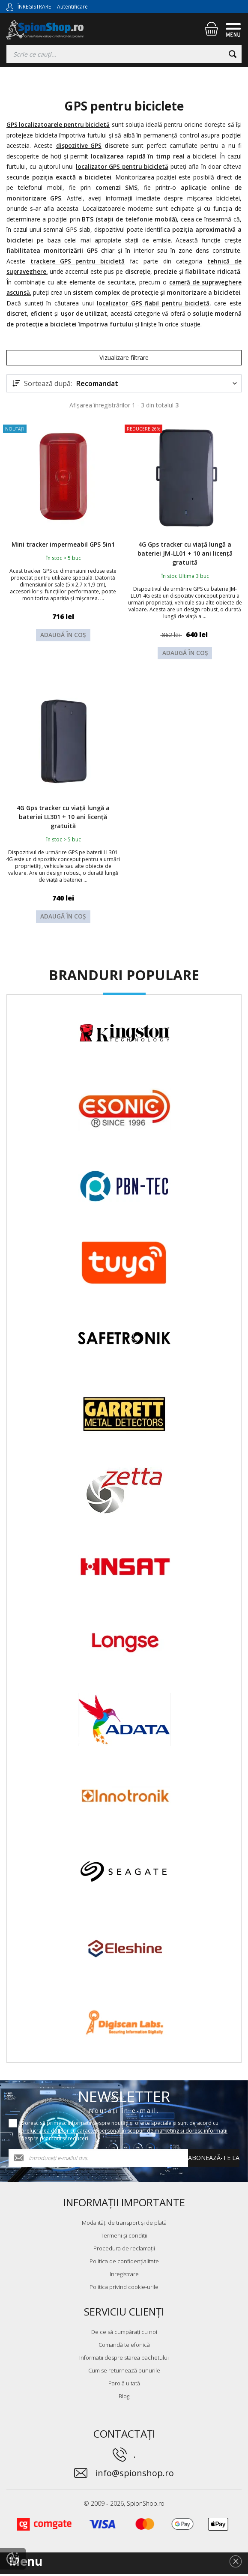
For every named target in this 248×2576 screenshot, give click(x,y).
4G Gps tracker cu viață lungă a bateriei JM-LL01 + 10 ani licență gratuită (185, 556)
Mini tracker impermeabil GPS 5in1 (63, 551)
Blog (124, 2398)
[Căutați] (124, 54)
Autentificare (72, 6)
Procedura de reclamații (124, 2250)
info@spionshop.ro (135, 2475)
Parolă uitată (124, 2385)
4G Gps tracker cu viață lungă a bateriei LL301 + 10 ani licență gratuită (63, 817)
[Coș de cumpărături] (211, 29)
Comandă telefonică (124, 2347)
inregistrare (124, 2276)
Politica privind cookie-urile (124, 2289)
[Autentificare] (9, 6)
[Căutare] (233, 54)
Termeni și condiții (124, 2237)
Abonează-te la (213, 2160)
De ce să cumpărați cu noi (124, 2334)
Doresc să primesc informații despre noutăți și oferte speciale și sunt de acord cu (124, 2132)
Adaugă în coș (63, 649)
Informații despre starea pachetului (124, 2360)
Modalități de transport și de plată (124, 2225)
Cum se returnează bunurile (124, 2372)
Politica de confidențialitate (124, 2263)
